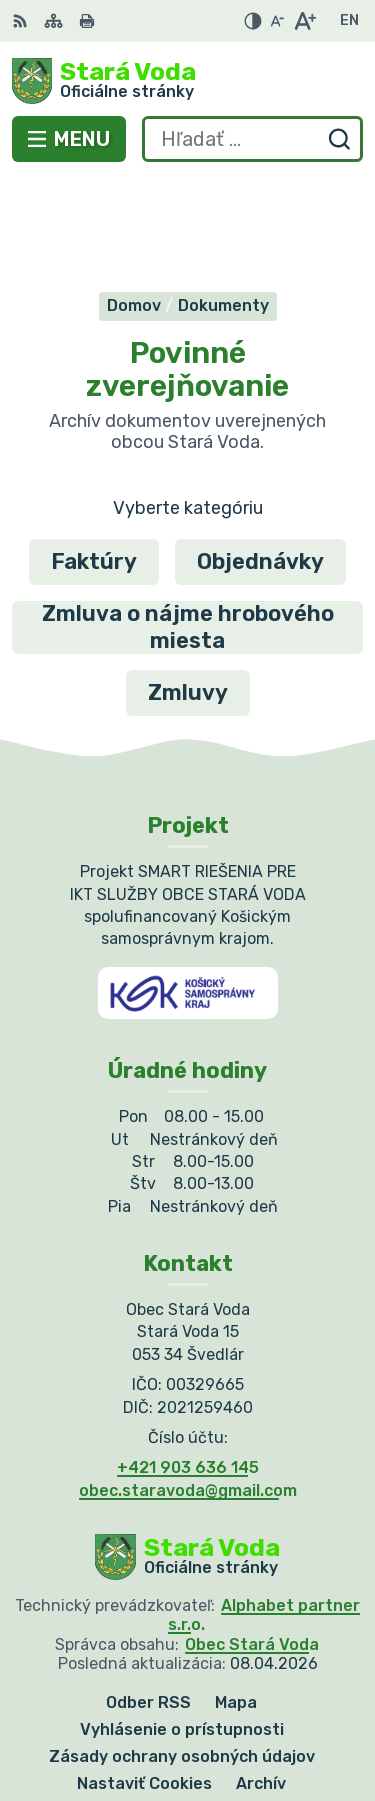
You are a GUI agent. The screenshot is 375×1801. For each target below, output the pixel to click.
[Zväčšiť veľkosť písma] (304, 21)
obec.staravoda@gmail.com (188, 1392)
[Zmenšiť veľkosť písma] (277, 21)
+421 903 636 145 (188, 1370)
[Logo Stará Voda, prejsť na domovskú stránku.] (187, 81)
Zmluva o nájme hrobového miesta (188, 530)
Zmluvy (188, 594)
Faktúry (94, 463)
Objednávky (260, 463)
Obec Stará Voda (252, 1546)
